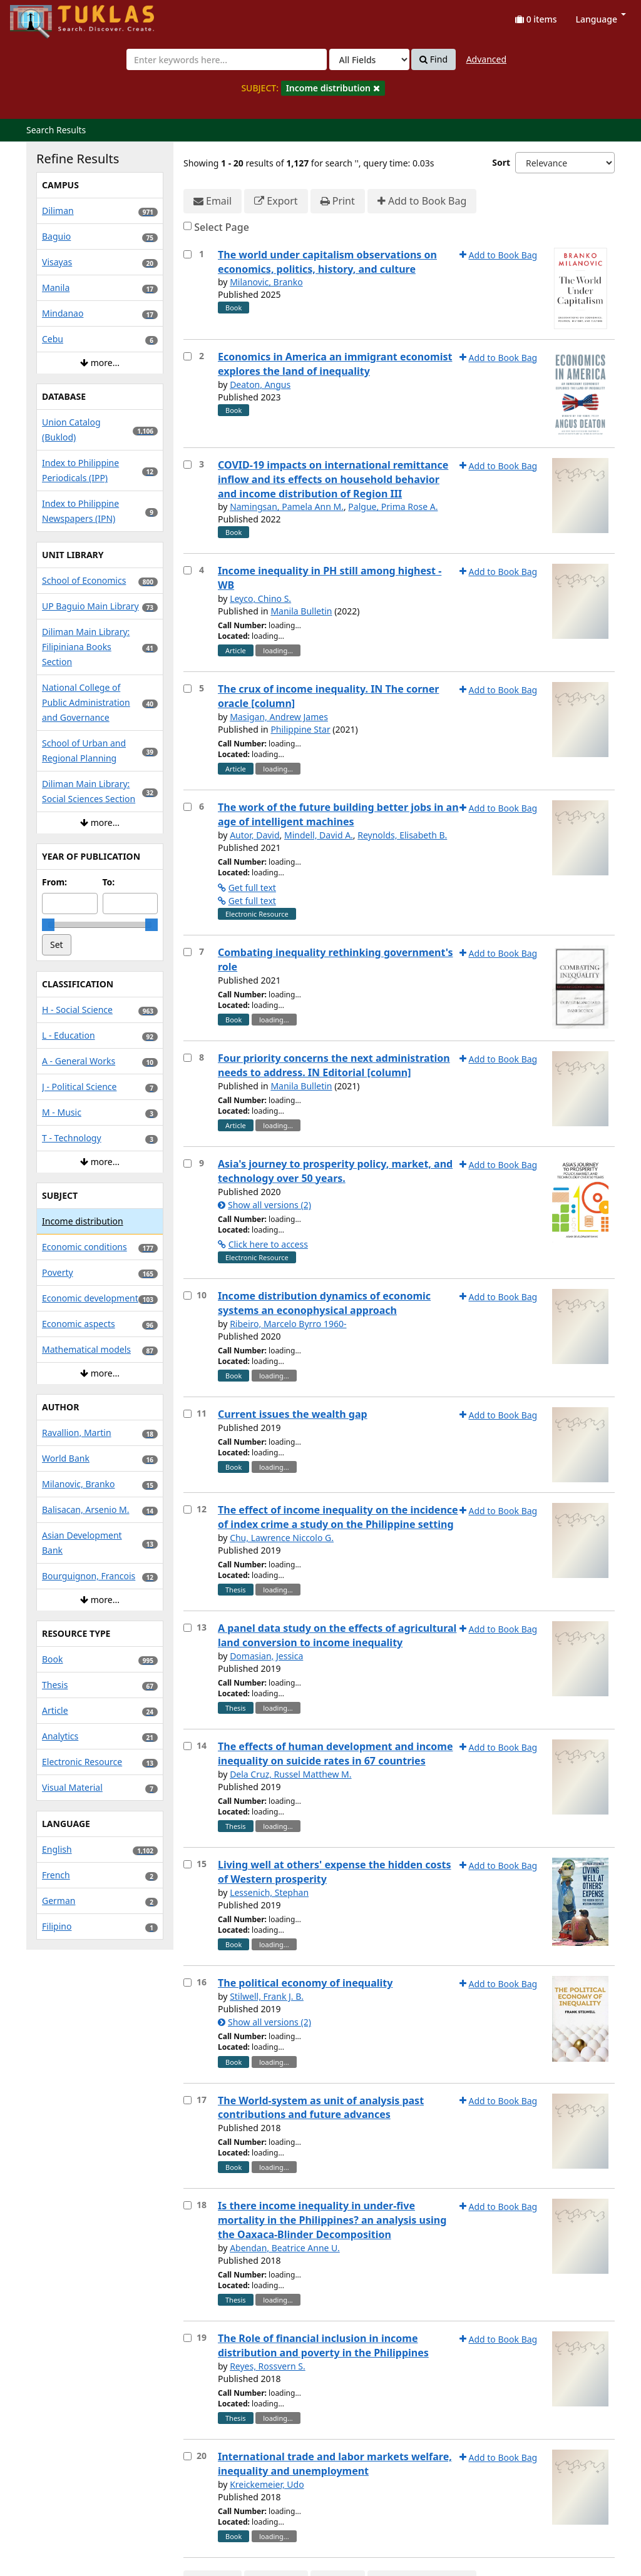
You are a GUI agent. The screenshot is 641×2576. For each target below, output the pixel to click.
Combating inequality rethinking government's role (335, 959)
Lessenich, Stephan (269, 1892)
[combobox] (226, 59)
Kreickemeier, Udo (267, 2484)
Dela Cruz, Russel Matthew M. (290, 1774)
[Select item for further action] (187, 254)
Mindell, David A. (318, 835)
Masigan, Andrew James (279, 717)
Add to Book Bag (421, 201)
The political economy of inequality (305, 1983)
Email (212, 201)
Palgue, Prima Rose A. (393, 506)
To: (109, 882)
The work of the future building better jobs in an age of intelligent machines (338, 814)
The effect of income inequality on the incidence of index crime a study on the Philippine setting (338, 1517)
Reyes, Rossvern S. (267, 2366)
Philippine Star (300, 729)
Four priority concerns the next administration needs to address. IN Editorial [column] (334, 1065)
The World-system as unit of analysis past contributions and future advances (321, 2108)
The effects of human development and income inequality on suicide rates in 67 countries (335, 1753)
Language (601, 19)
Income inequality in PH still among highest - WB (329, 578)
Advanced (486, 59)
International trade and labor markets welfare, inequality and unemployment (335, 2464)
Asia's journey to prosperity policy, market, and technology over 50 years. (335, 1171)
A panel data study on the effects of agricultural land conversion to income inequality (337, 1635)
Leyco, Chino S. (260, 598)
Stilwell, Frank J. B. (267, 1996)
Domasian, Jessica (266, 1656)
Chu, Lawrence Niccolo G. (282, 1538)
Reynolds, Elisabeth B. (402, 835)
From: (54, 882)
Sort (501, 162)
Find (433, 59)
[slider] (48, 925)
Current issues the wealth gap (292, 1414)
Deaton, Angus (260, 384)
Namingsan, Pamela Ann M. (287, 506)
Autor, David (254, 835)
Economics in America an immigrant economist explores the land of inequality (335, 364)
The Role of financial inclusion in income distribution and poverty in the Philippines (323, 2345)
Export (275, 201)
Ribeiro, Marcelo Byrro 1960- (288, 1324)
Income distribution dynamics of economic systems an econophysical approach (324, 1303)
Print (337, 201)
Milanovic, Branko (266, 282)
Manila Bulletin (301, 611)
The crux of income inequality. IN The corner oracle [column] (328, 696)
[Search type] (369, 59)
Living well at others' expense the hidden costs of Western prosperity (334, 1872)
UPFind (40, 16)
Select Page (221, 227)
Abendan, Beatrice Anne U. (285, 2248)
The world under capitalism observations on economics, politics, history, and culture (327, 262)
